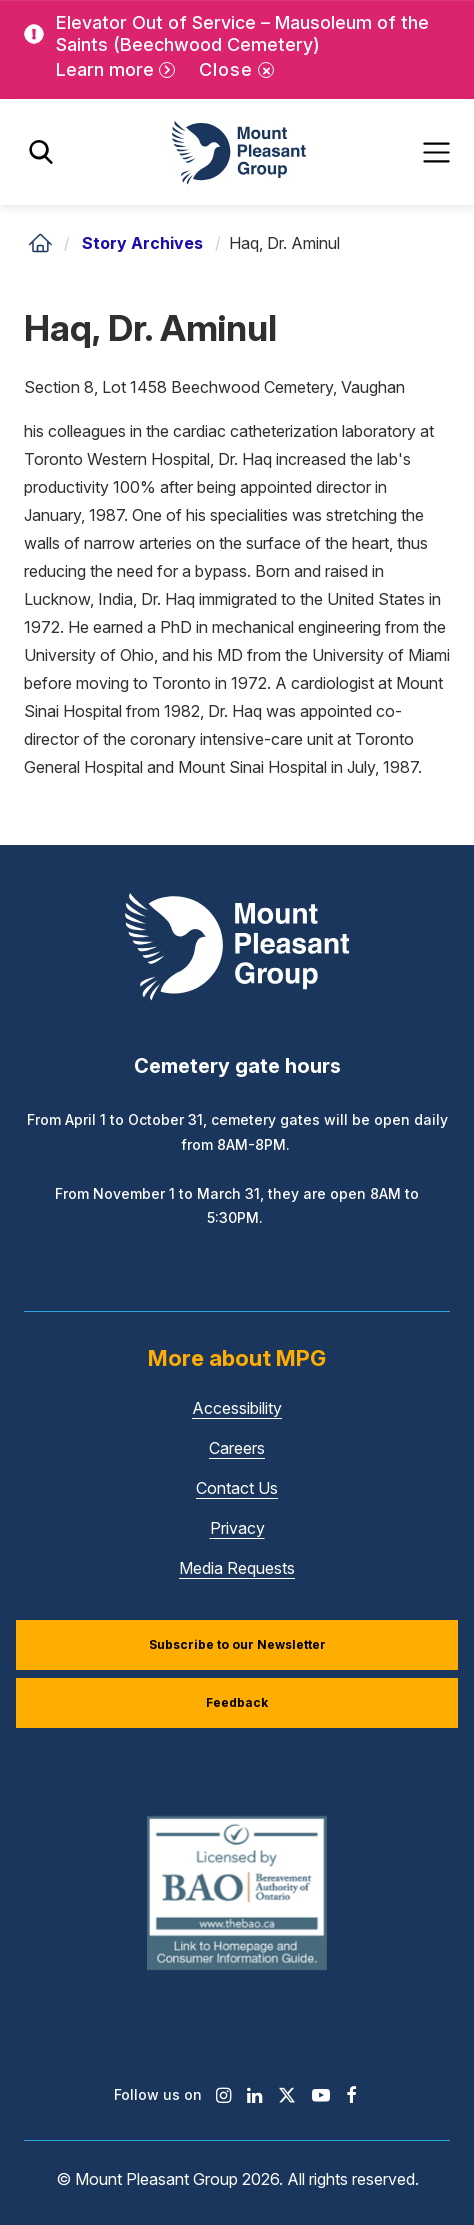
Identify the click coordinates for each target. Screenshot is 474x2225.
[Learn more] (115, 70)
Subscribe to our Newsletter (237, 1644)
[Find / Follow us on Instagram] (223, 2095)
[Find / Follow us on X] (287, 2095)
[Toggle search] (41, 152)
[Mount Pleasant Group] (237, 152)
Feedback (237, 1702)
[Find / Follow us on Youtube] (321, 2095)
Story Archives (142, 243)
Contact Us (237, 1488)
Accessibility (237, 1408)
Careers (237, 1448)
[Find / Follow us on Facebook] (351, 2095)
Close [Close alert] (226, 69)
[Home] (40, 243)
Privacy (237, 1528)
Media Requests (237, 1568)
